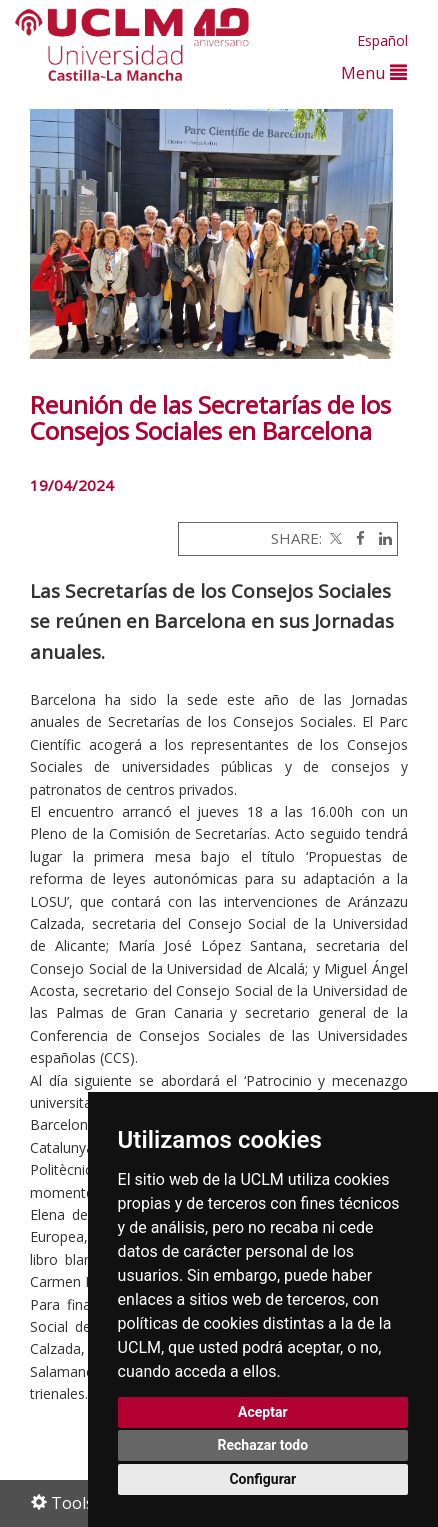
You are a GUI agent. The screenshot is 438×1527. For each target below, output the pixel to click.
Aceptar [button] (263, 1412)
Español (382, 40)
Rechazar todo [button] (262, 1445)
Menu (374, 72)
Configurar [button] (262, 1479)
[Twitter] (334, 538)
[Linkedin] (380, 538)
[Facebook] (355, 538)
